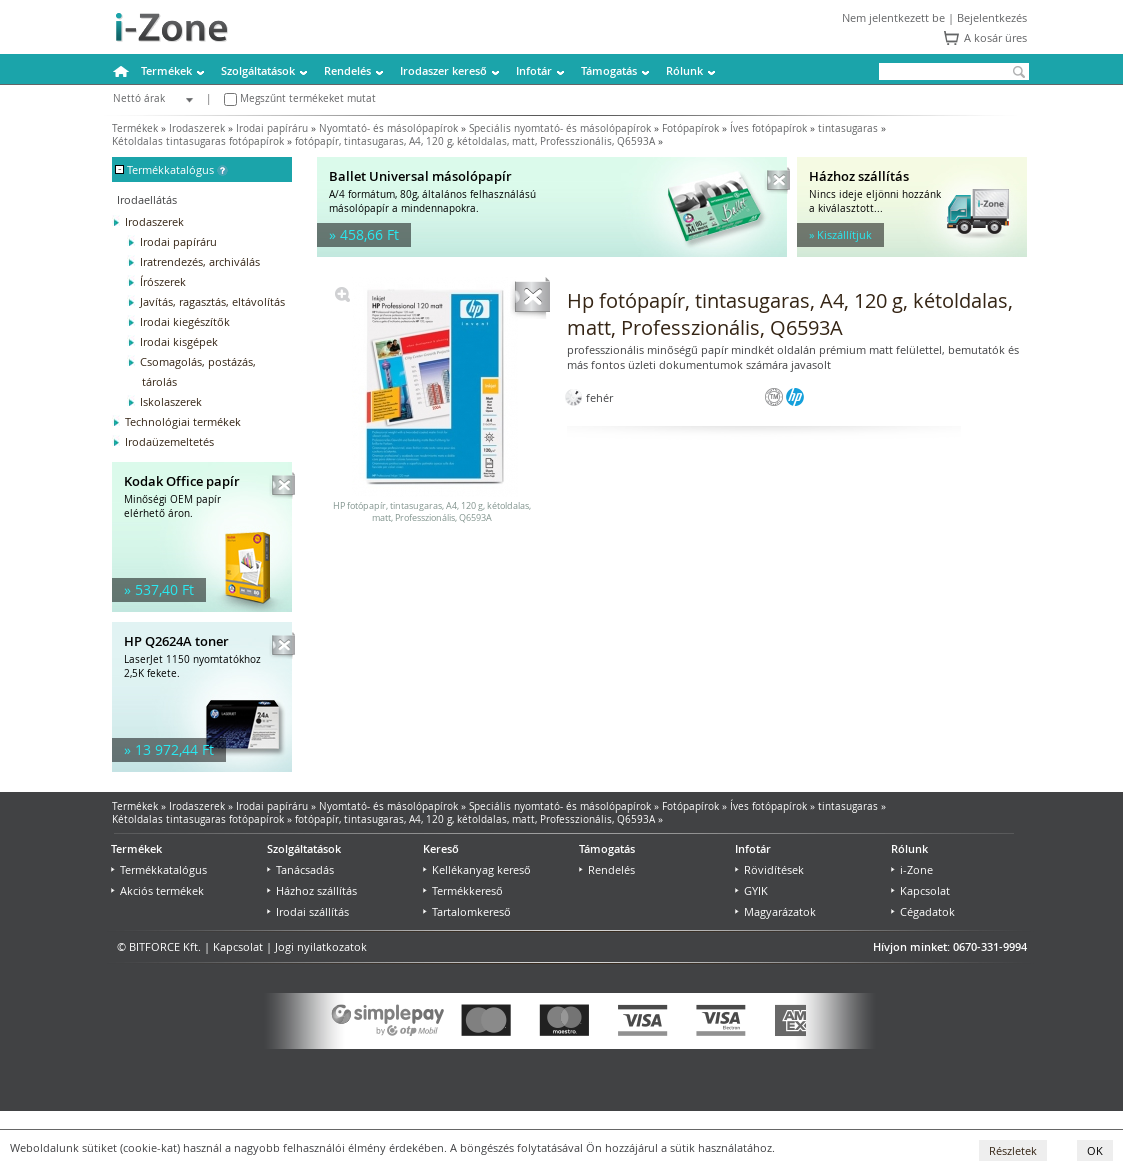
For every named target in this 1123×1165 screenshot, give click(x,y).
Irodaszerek (197, 128)
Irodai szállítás (308, 911)
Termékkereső (463, 890)
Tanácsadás (300, 869)
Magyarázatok (775, 911)
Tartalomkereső (467, 911)
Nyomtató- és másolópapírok (388, 128)
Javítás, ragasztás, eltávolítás (212, 301)
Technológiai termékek (183, 421)
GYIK (751, 890)
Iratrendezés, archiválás (200, 261)
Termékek (166, 70)
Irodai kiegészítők (185, 321)
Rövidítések (769, 869)
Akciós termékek (157, 890)
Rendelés (347, 70)
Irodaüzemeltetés (169, 441)
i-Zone (912, 869)
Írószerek (163, 281)
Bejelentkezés (992, 17)
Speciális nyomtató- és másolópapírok (560, 128)
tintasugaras (848, 128)
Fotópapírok (690, 128)
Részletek (1013, 1150)
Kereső (441, 848)
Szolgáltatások (258, 70)
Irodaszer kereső (443, 70)
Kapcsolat (920, 890)
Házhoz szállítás (312, 890)
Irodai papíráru (272, 128)
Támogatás (609, 70)
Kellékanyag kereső (477, 869)
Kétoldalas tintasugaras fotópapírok (198, 141)
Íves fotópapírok (768, 128)
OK (1095, 1150)
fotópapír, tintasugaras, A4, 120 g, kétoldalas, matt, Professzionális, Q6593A (475, 141)
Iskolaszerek (171, 401)
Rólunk (684, 70)
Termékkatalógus (159, 869)
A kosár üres (995, 37)
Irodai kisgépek (179, 341)
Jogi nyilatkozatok (321, 946)
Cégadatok (923, 911)
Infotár (534, 70)
